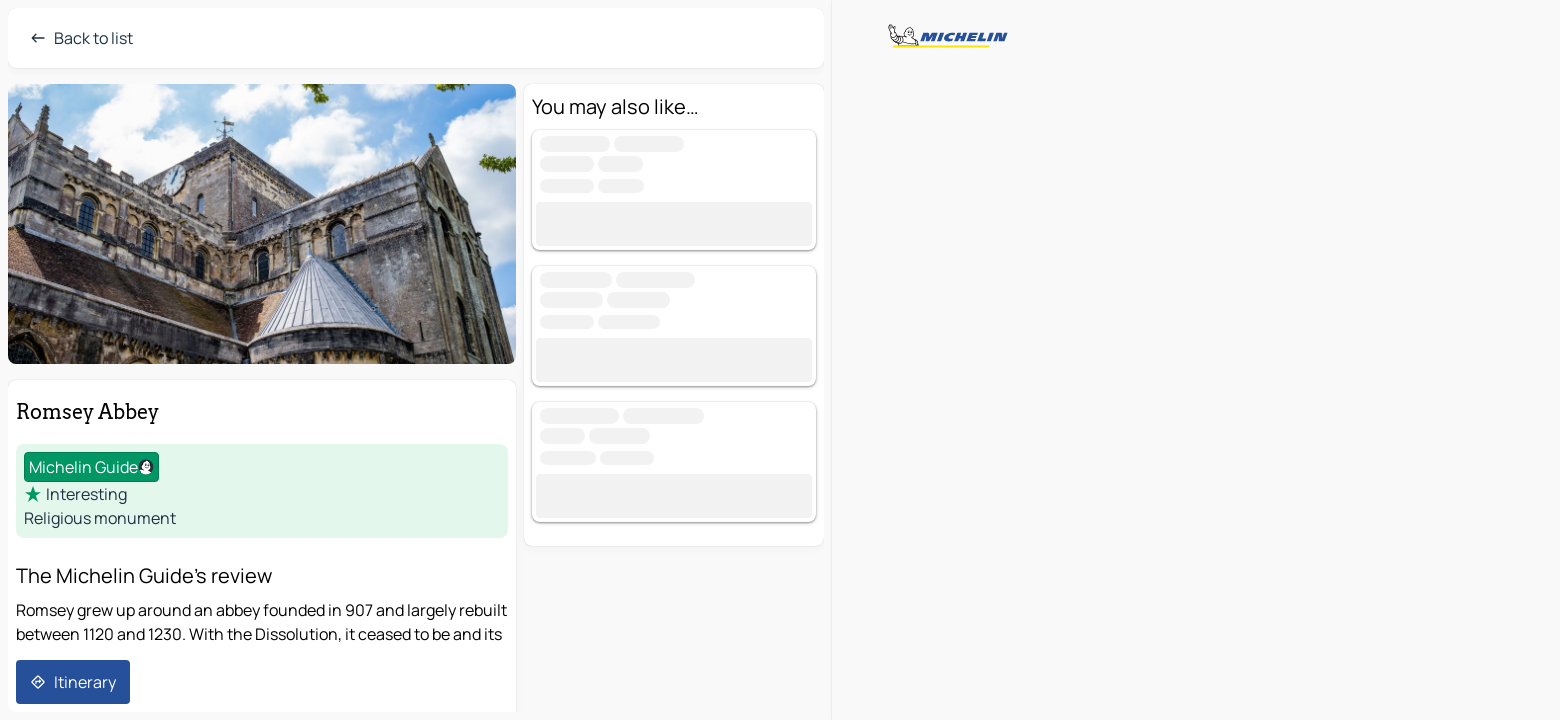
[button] (262, 224)
